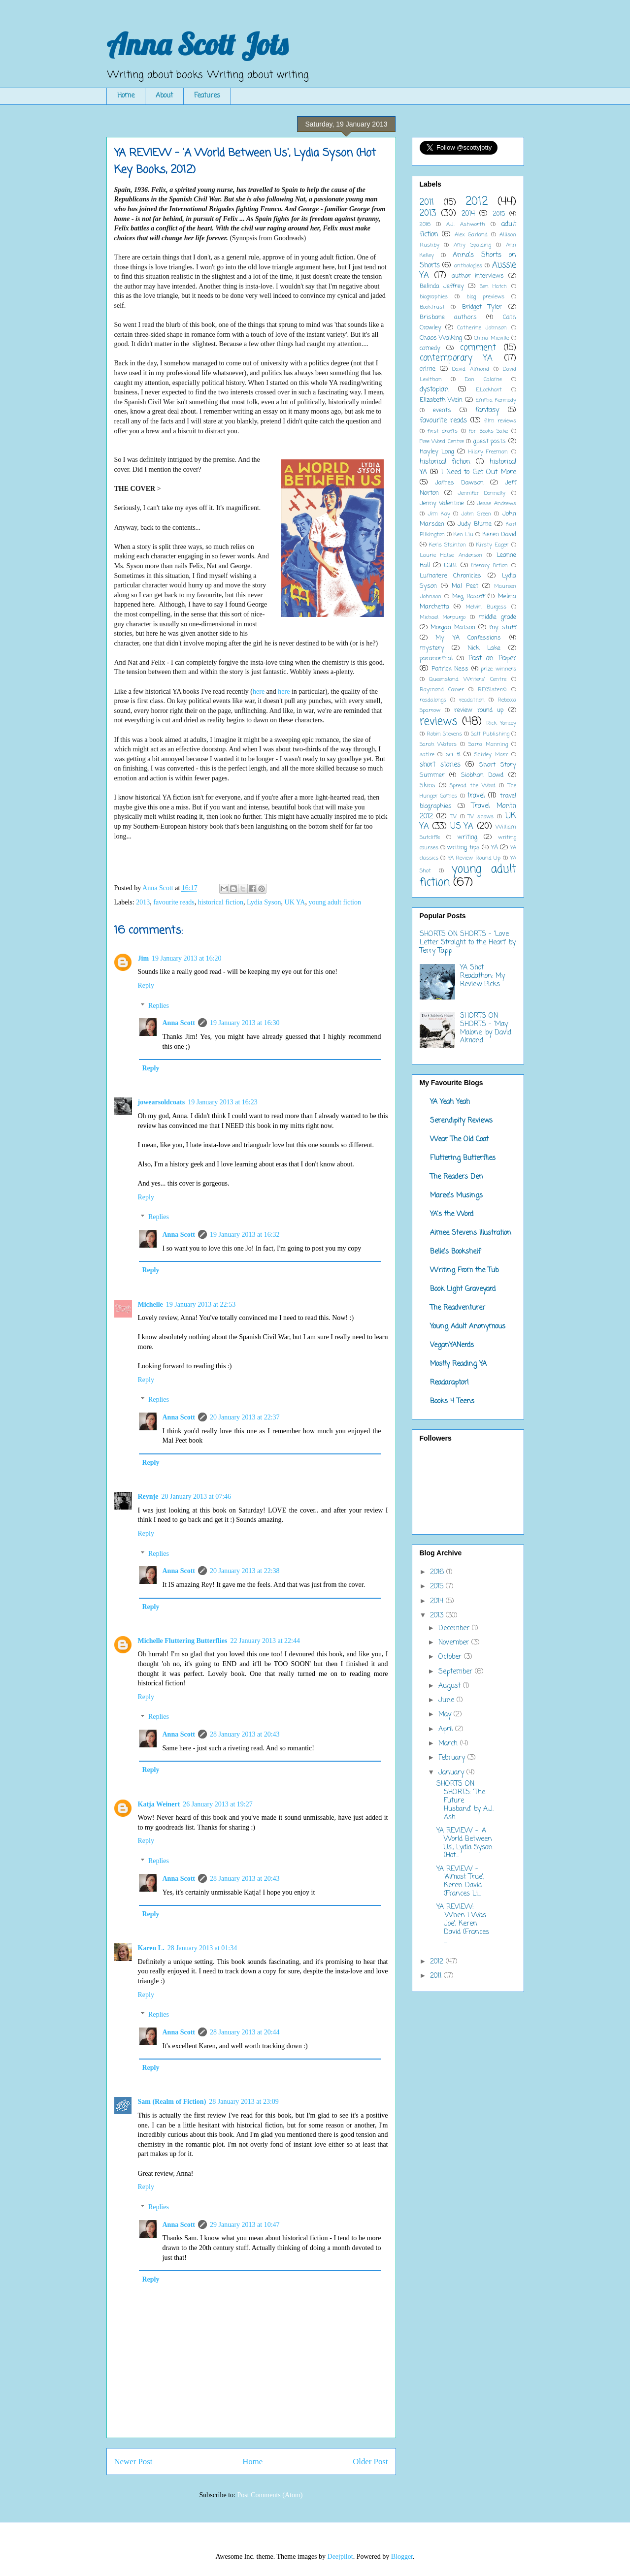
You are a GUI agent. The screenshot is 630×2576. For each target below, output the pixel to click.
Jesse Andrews (496, 503)
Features (207, 96)
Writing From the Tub (464, 1270)
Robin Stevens (444, 734)
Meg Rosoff (468, 596)
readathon (472, 700)
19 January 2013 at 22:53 (201, 1304)
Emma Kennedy (495, 400)
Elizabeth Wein (441, 400)
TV (454, 816)
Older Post (370, 2461)
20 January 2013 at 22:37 (245, 1417)
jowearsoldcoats (161, 1102)
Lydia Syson (264, 902)
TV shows (481, 816)
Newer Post (133, 2461)
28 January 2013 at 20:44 (245, 2032)
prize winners (498, 669)
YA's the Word (451, 1214)
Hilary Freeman (488, 452)
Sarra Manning (488, 744)
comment (478, 348)
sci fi (453, 754)
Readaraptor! (449, 1383)
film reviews (500, 421)
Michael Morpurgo (443, 617)
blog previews (485, 296)
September (456, 1672)
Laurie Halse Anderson (451, 555)
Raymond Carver (442, 689)
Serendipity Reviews (461, 1121)
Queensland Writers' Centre (467, 679)
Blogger (402, 2556)
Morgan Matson (453, 627)
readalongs (433, 700)
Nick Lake (483, 648)
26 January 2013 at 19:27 (218, 1804)
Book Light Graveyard (463, 1289)
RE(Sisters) (492, 689)
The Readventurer (457, 1308)
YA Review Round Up (474, 858)
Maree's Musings (456, 1196)
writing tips (463, 847)
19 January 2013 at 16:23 (223, 1102)
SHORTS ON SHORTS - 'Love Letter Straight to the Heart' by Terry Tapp (468, 942)
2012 (476, 201)
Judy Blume (475, 524)
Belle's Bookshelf (455, 1252)
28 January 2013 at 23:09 (244, 2101)
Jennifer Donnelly (481, 493)
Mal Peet (465, 586)
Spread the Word (473, 785)
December (455, 1628)
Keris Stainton (447, 545)
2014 (468, 214)
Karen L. (151, 1948)
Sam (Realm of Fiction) (172, 2101)
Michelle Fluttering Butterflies (183, 1640)
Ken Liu (463, 534)
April (446, 1729)
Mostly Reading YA (458, 1364)
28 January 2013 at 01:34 (202, 1948)
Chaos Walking (441, 338)
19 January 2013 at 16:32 (245, 1234)
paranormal (436, 658)
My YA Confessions (468, 638)
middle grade (497, 617)
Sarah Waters (438, 744)
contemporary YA (456, 358)
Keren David (499, 534)
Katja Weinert (159, 1804)
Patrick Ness (449, 669)
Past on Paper (492, 658)
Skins (427, 785)
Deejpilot (340, 2556)
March (449, 1744)
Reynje (148, 1496)
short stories (440, 765)
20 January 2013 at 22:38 (245, 1571)
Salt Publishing (490, 734)
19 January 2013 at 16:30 (245, 1023)
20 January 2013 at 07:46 (197, 1496)
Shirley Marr (491, 754)
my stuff (502, 627)
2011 (427, 202)
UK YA (295, 902)
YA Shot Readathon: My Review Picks (482, 976)
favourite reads (174, 902)
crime (427, 369)
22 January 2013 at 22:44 (265, 1640)
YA (494, 847)
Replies (158, 1005)
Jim (143, 958)
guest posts (489, 441)
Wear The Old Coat (459, 1139)
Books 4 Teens (452, 1401)
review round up (478, 710)
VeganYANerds (452, 1345)
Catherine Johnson (482, 327)
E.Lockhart (489, 390)
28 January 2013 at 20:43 (245, 1734)
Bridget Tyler (482, 307)
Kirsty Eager (492, 545)
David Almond (470, 369)
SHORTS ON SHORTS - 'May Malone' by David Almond (485, 1028)
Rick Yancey (501, 723)
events (442, 410)
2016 (425, 224)
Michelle (150, 1304)
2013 (143, 902)
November (454, 1643)
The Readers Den (456, 1177)
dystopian (434, 390)
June (447, 1700)
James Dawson (459, 482)
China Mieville (491, 338)
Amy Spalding (472, 245)
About (164, 96)
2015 (499, 214)
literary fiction (489, 565)
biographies (434, 296)
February (452, 1758)
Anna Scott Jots (197, 44)
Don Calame (483, 379)
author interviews (478, 276)
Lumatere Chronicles (451, 575)
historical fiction (220, 902)
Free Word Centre (442, 441)
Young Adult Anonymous (467, 1326)
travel (476, 796)
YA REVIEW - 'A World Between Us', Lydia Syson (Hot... (464, 1843)
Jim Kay (439, 514)
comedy (430, 348)
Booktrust (432, 307)
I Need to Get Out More (478, 472)
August (450, 1686)
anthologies (468, 265)
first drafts (443, 431)
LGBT (451, 565)
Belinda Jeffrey (442, 286)
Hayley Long (437, 451)
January (452, 1773)
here (259, 691)
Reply (146, 985)
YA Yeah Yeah (450, 1102)
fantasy (487, 410)
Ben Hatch (493, 286)
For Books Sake (488, 431)
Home (125, 96)
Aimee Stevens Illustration (470, 1233)
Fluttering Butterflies (463, 1158)
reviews (439, 721)
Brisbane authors (448, 317)
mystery (432, 648)
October (451, 1657)
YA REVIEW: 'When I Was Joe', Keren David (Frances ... (462, 1923)
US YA (462, 826)
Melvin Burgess (485, 607)
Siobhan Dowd (482, 775)
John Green (476, 514)
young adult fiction (334, 902)
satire (427, 754)
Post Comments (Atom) (269, 2495)
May (446, 1714)
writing (467, 837)
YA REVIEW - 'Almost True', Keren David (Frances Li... (460, 1881)
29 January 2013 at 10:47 (245, 2224)
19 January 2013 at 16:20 (187, 958)
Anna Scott (179, 1023)
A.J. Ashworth (465, 224)
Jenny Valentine (442, 503)
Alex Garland (471, 234)
